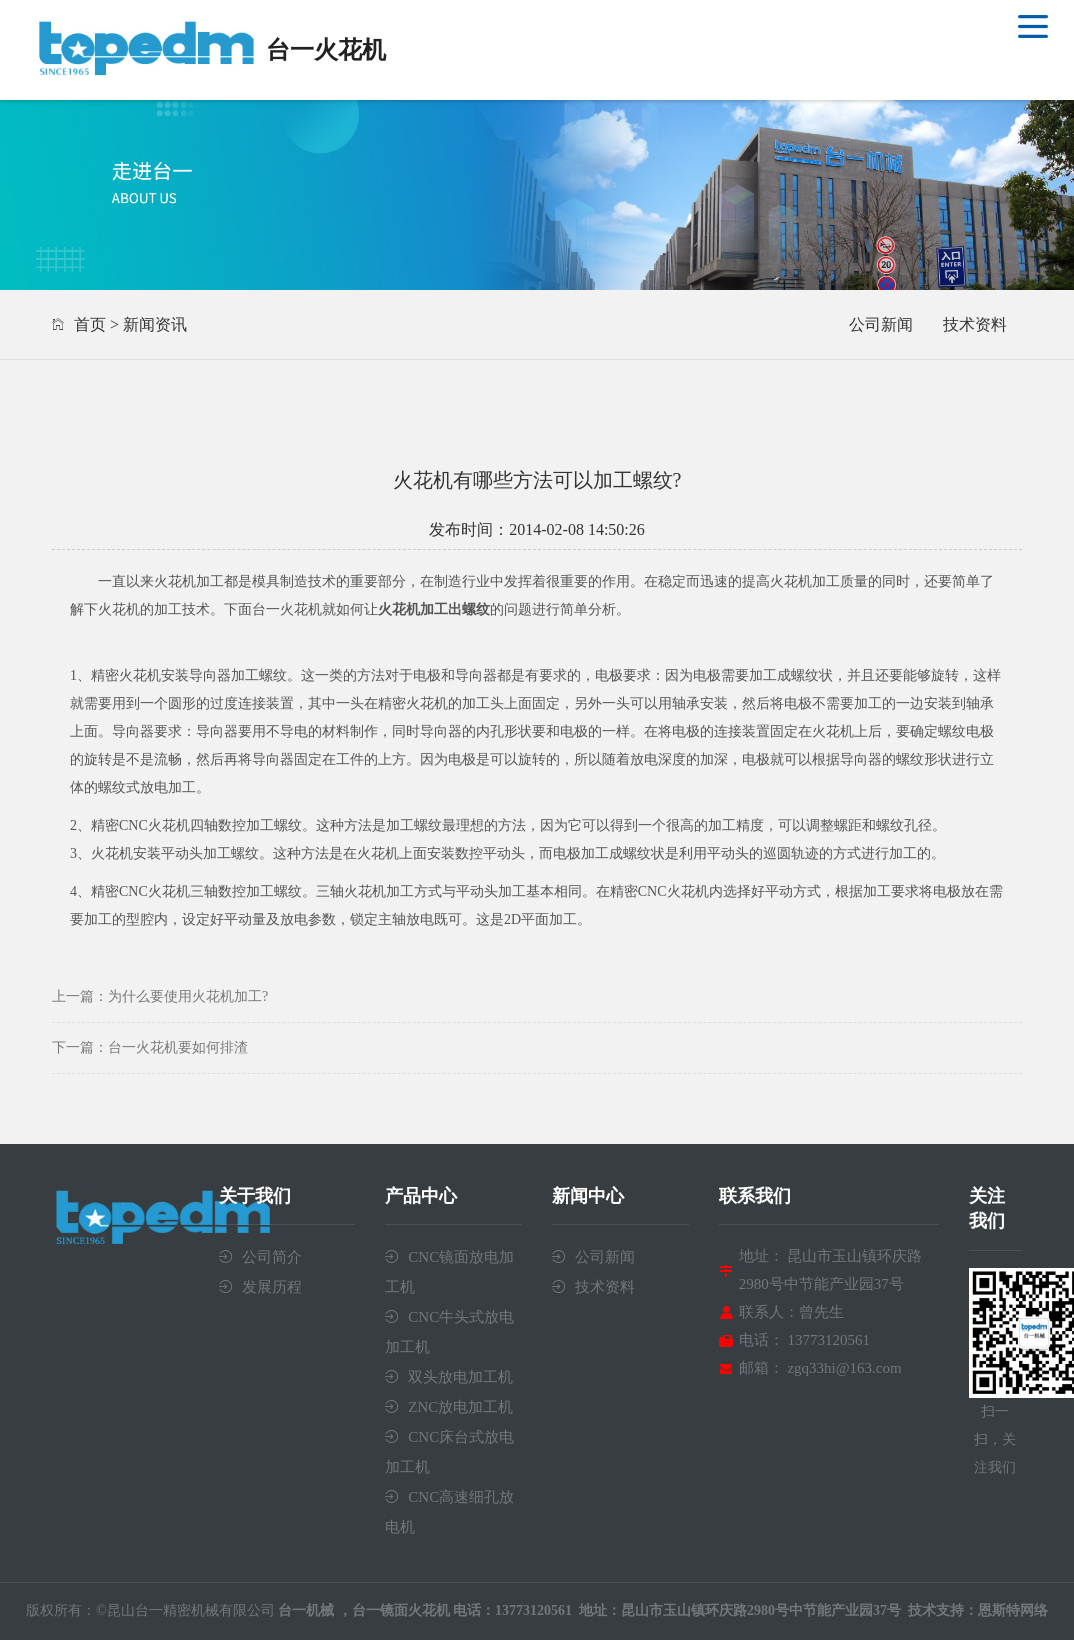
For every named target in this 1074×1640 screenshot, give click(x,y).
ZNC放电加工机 (460, 1407)
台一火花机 (326, 50)
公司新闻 (881, 324)
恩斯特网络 (1013, 1610)
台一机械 (308, 1610)
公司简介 (272, 1257)
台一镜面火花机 (401, 1610)
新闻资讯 (155, 324)
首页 (90, 324)
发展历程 (272, 1287)
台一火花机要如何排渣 (178, 1047)
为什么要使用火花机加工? (188, 996)
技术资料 (975, 324)
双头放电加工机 (460, 1377)
